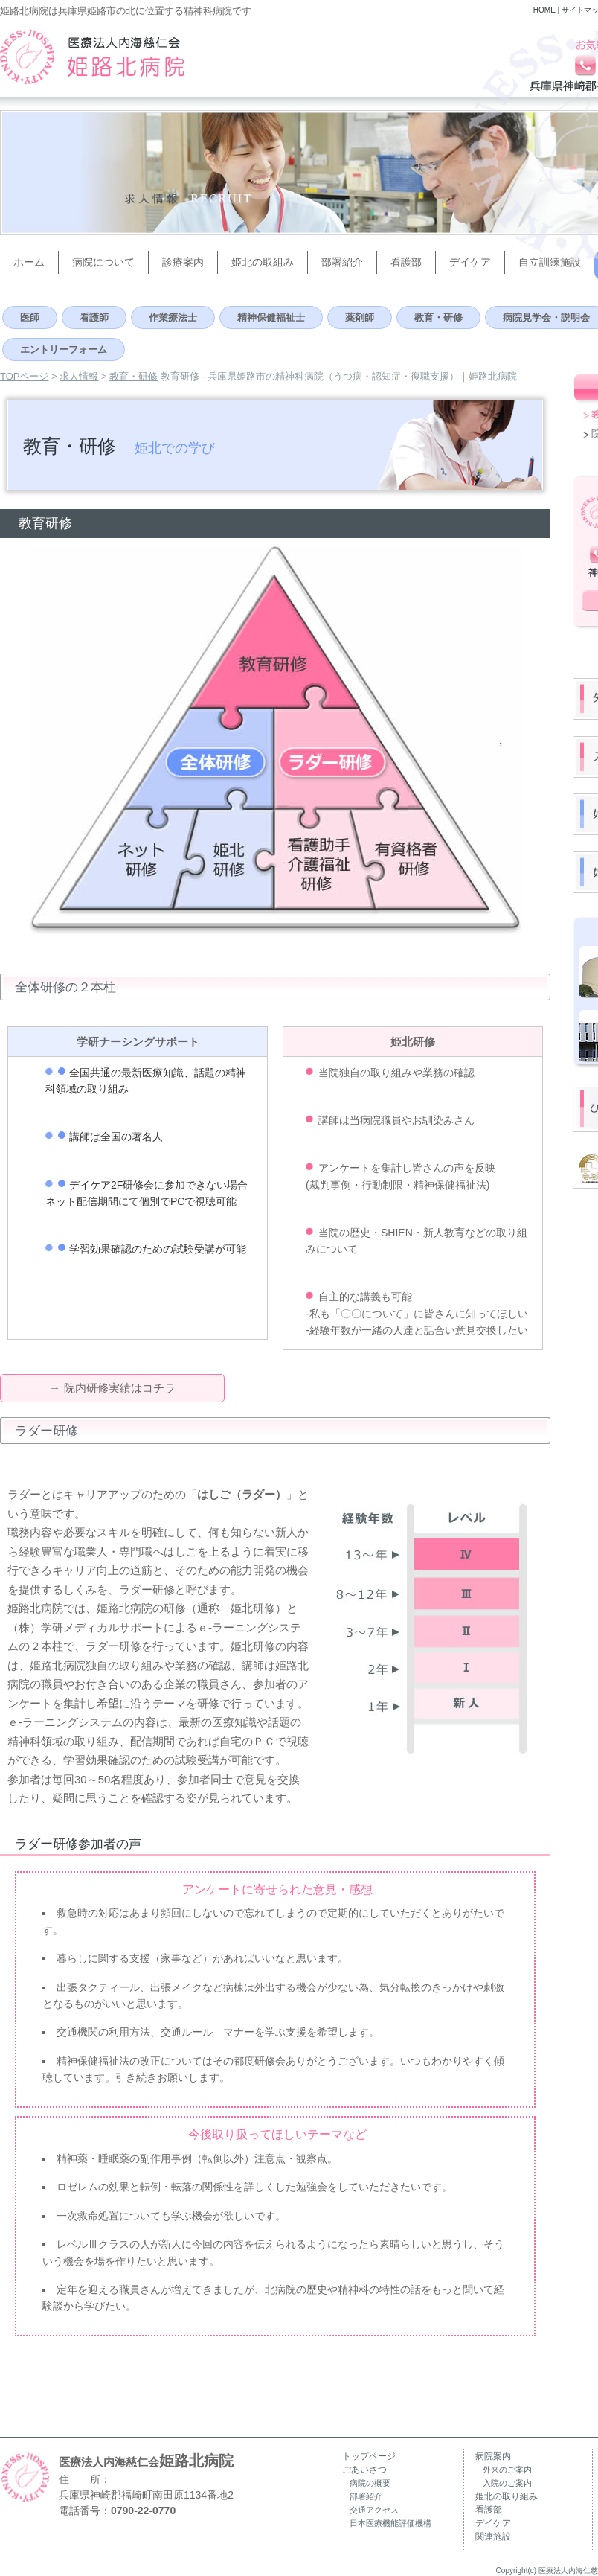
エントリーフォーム (63, 349)
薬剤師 (359, 317)
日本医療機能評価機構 (390, 2523)
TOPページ (24, 376)
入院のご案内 (507, 2482)
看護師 (94, 317)
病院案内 (493, 2456)
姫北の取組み (262, 262)
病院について (103, 262)
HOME (544, 10)
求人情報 (79, 376)
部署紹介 (342, 262)
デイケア (493, 2523)
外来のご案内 (507, 2469)
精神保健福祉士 (271, 317)
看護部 (406, 262)
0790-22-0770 (143, 2510)
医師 (29, 317)
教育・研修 (438, 317)
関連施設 (493, 2536)
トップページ (369, 2456)
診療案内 (183, 262)
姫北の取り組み (506, 2496)
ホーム (29, 262)
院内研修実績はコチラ (120, 1387)
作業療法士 (173, 317)
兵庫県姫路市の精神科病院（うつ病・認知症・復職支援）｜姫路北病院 (92, 56)
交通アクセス (374, 2509)
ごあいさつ (364, 2469)
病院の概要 (370, 2482)
